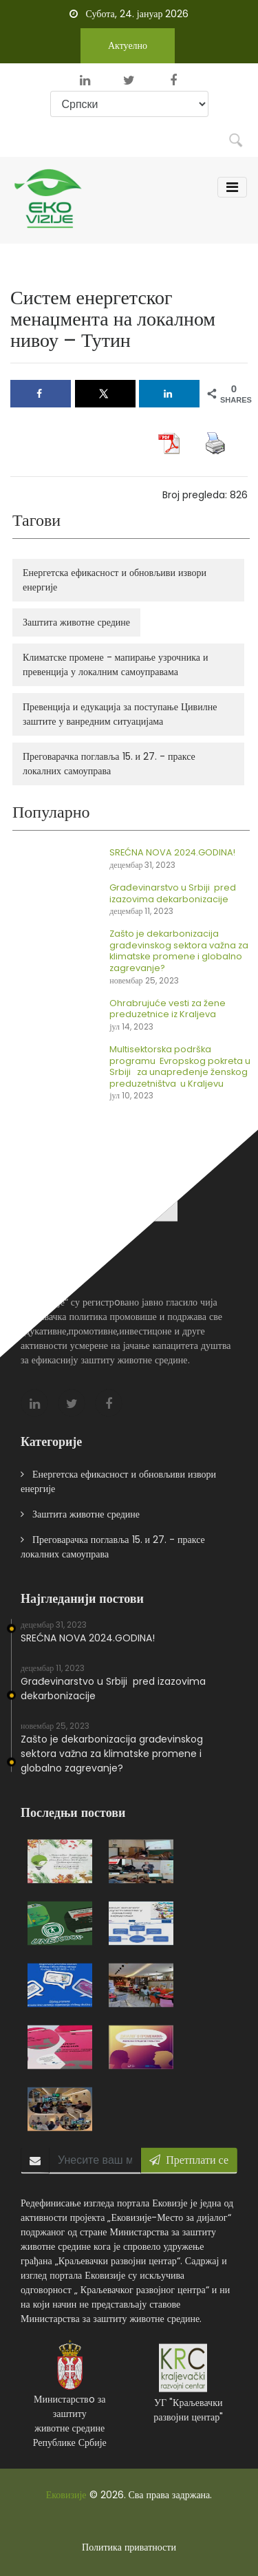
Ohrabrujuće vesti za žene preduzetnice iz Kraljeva (178, 1009)
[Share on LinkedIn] (169, 393)
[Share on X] (105, 393)
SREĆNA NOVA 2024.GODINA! (183, 852)
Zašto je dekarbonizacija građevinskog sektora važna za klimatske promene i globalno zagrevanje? (112, 1764)
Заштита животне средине (86, 622)
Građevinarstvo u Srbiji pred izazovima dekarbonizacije (183, 893)
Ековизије (66, 2495)
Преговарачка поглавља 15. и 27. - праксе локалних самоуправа (119, 763)
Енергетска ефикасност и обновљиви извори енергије (125, 580)
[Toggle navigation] (232, 187)
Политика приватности (129, 2547)
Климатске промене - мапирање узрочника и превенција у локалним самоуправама (125, 664)
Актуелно (127, 45)
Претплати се (188, 2170)
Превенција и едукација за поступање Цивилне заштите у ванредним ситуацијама (130, 714)
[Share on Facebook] (40, 393)
